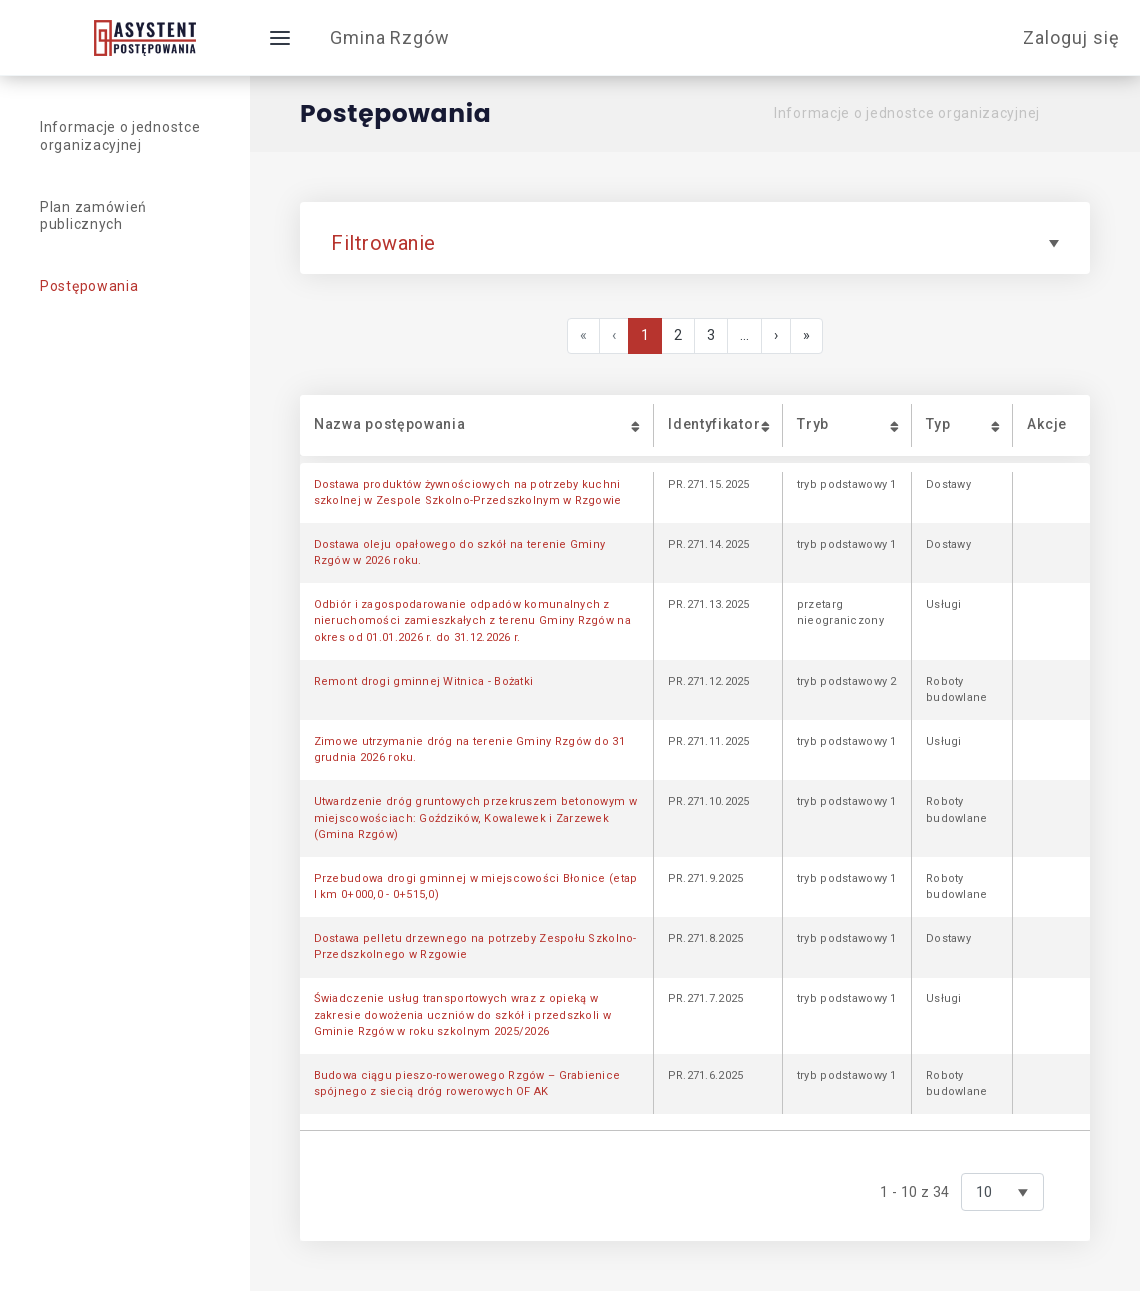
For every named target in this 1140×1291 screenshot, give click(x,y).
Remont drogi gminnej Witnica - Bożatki (424, 681)
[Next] (776, 336)
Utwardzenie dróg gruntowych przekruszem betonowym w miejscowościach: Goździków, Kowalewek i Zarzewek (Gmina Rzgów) (475, 818)
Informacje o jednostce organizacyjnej (907, 113)
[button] (477, 425)
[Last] (806, 336)
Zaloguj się (1071, 37)
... (744, 335)
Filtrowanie (695, 243)
